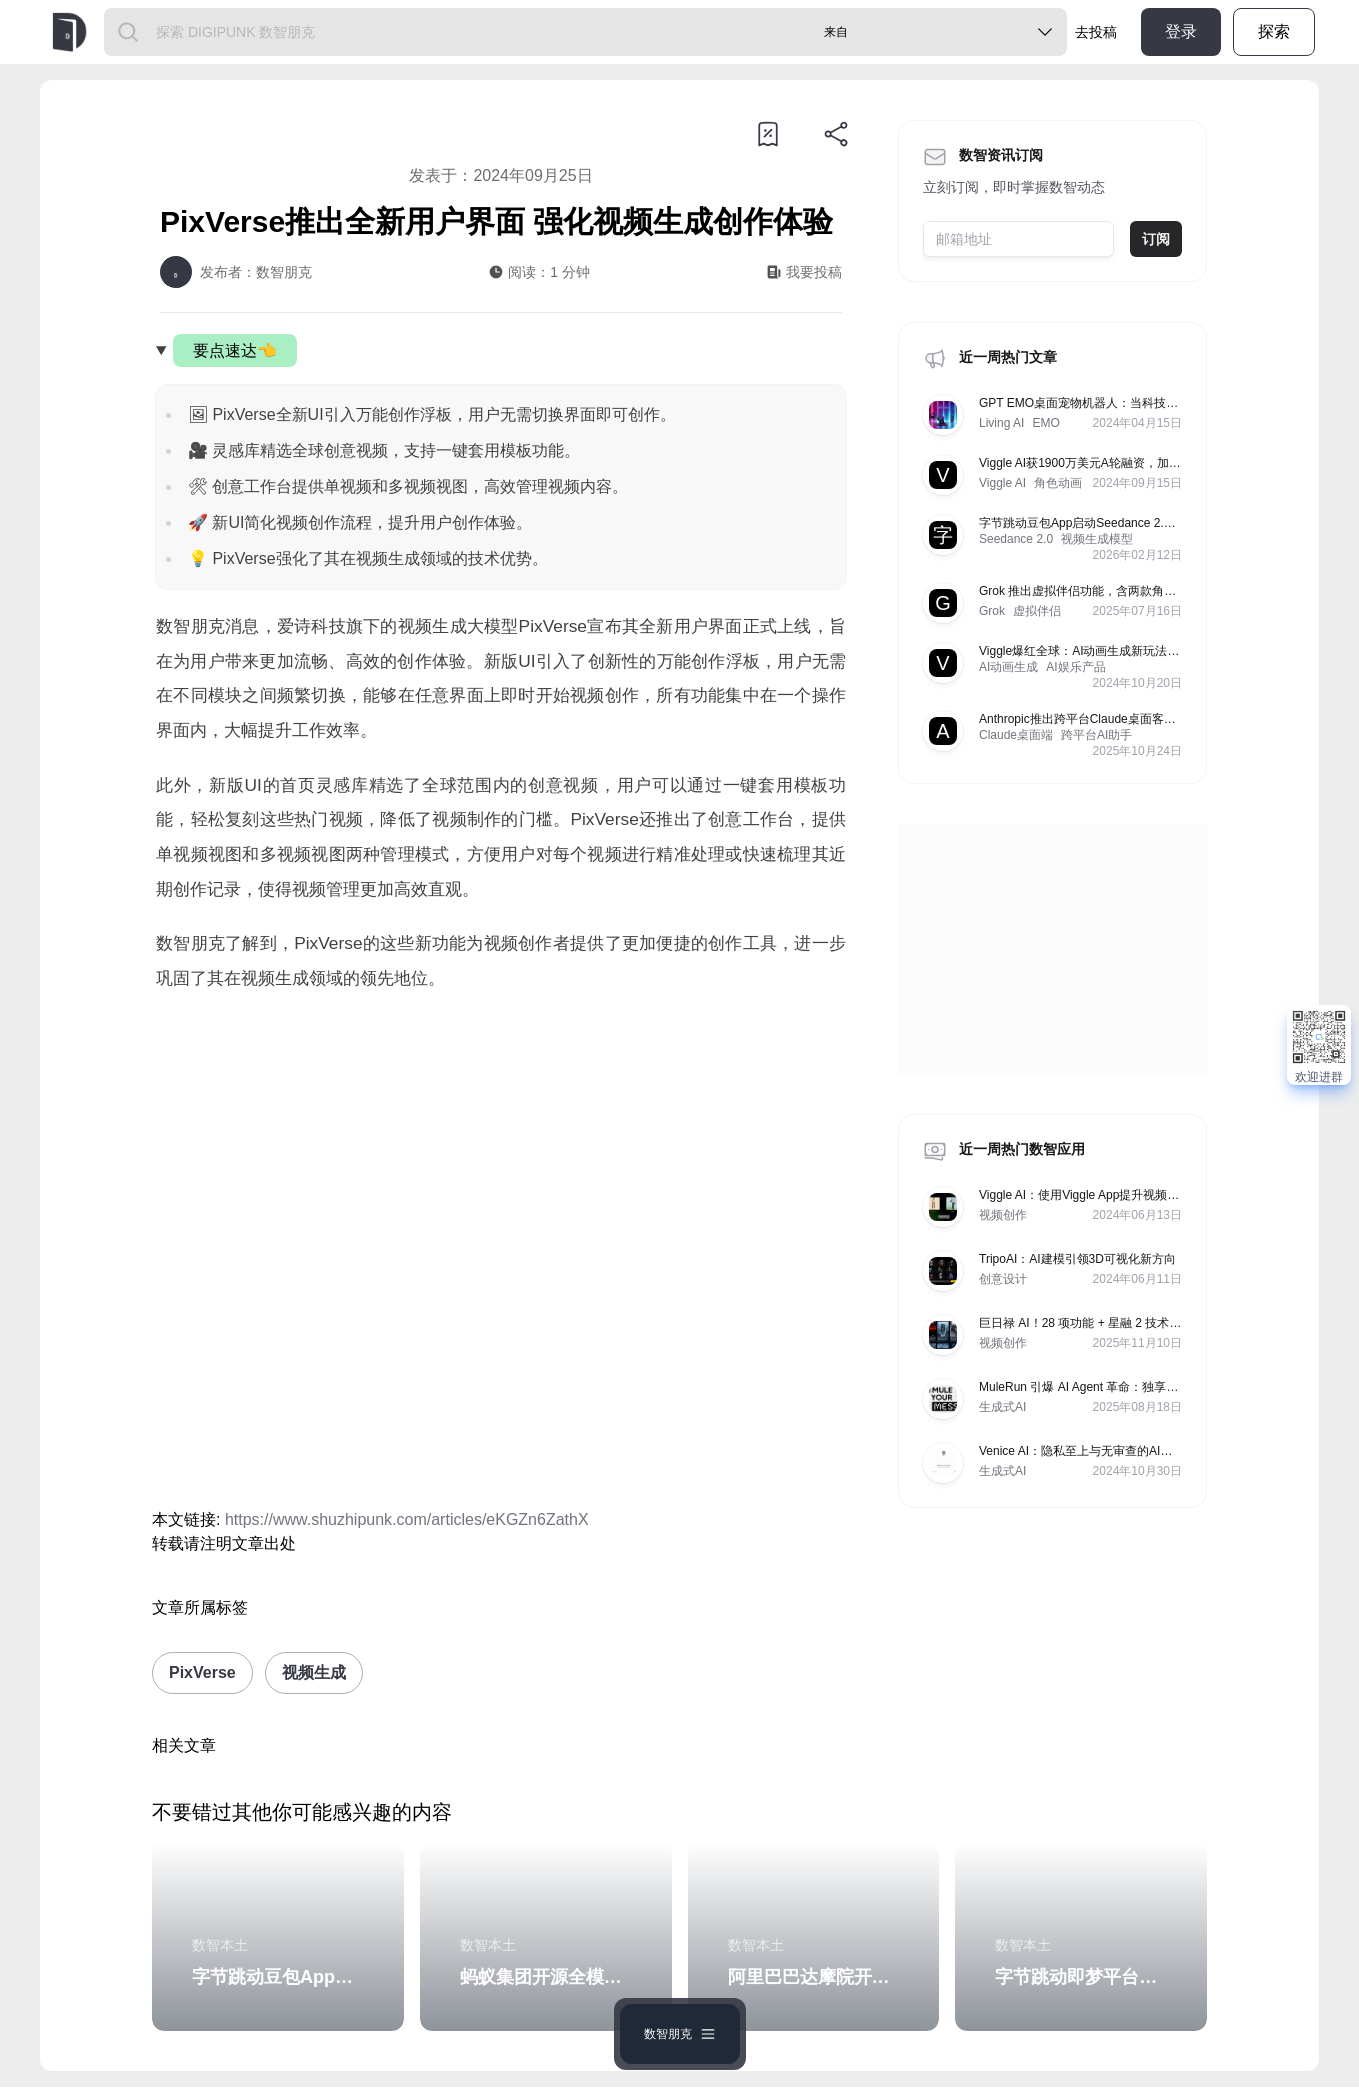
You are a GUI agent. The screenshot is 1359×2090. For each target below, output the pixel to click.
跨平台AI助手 (1096, 735)
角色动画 (1058, 483)
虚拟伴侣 (1037, 611)
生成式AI (1002, 1407)
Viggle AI (1002, 483)
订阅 (1156, 239)
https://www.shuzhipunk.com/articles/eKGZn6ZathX (407, 1519)
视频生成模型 (1097, 539)
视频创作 (1003, 1215)
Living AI (1001, 423)
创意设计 (1003, 1279)
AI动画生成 (1008, 667)
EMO (1045, 423)
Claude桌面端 (1016, 735)
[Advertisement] (501, 1176)
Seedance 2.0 (1016, 539)
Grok (992, 611)
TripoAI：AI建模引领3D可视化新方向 (1077, 1259)
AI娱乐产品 (1075, 667)
